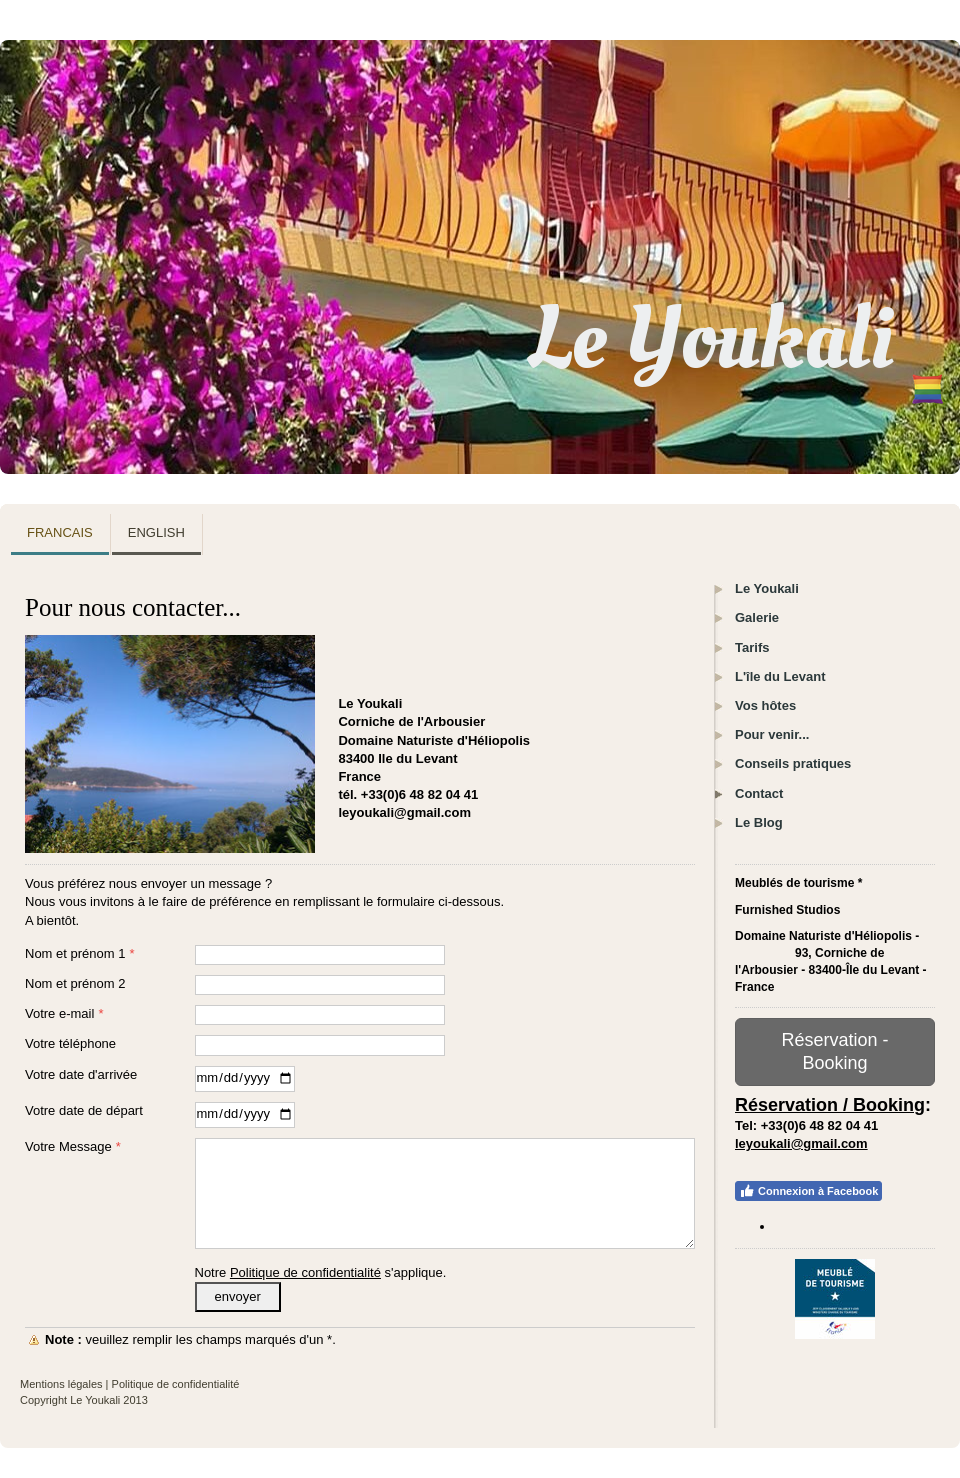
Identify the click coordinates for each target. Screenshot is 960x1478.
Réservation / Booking (830, 1105)
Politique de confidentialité (305, 1272)
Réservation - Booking (834, 1051)
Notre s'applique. (321, 1272)
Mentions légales (61, 1384)
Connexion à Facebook (808, 1191)
